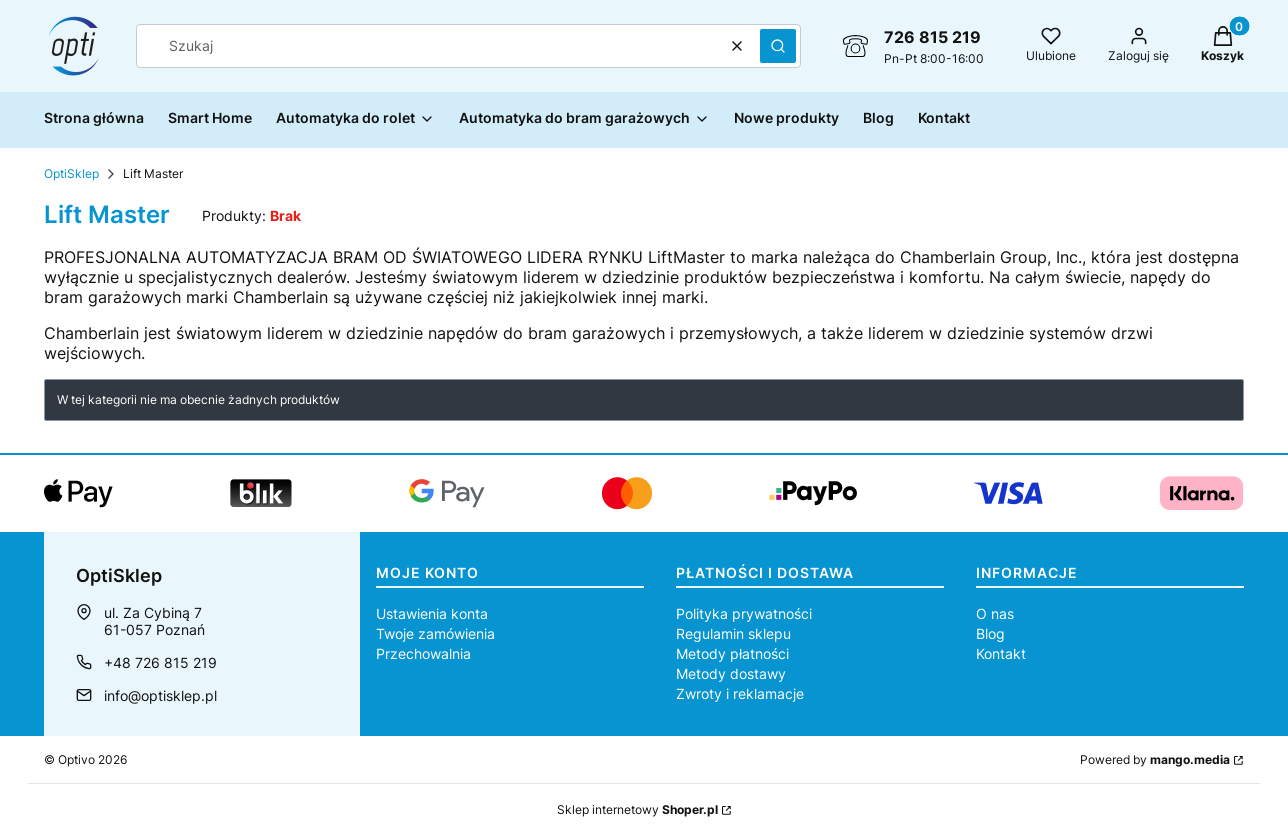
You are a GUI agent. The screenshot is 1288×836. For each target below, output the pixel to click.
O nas (995, 613)
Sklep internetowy (637, 809)
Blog (990, 633)
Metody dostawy (731, 673)
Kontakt (1001, 653)
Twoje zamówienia (435, 633)
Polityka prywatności (744, 613)
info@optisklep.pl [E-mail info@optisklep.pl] (160, 695)
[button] (778, 46)
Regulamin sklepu (733, 633)
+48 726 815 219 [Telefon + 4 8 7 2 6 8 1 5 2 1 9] (160, 662)
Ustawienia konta (432, 613)
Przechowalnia (423, 653)
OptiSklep (71, 173)
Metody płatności (732, 653)
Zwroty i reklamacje (740, 693)
